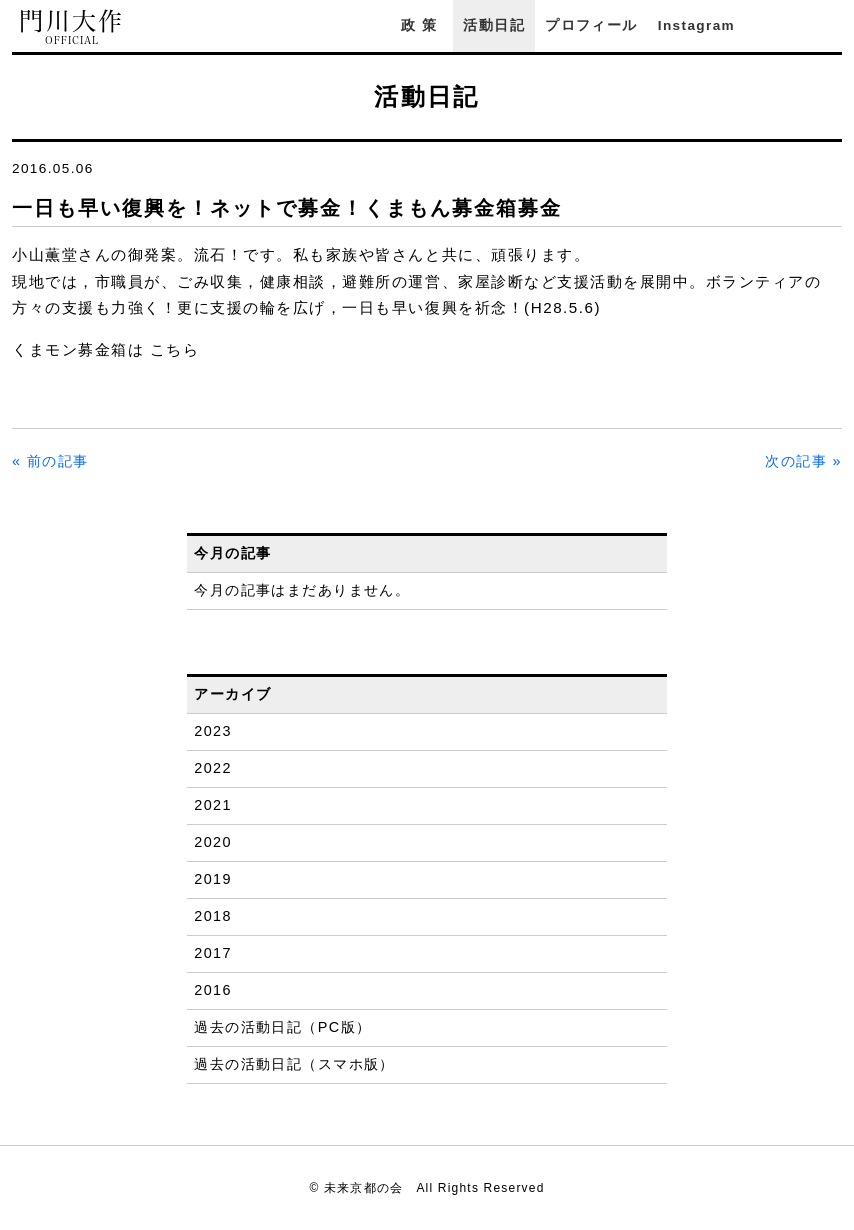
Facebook (777, 25)
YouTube (832, 25)
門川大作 (72, 27)
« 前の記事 (50, 461)
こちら (175, 349)
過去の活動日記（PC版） (282, 1027)
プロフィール (591, 25)
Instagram (696, 25)
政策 (422, 25)
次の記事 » (803, 461)
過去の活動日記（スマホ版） (294, 1064)
